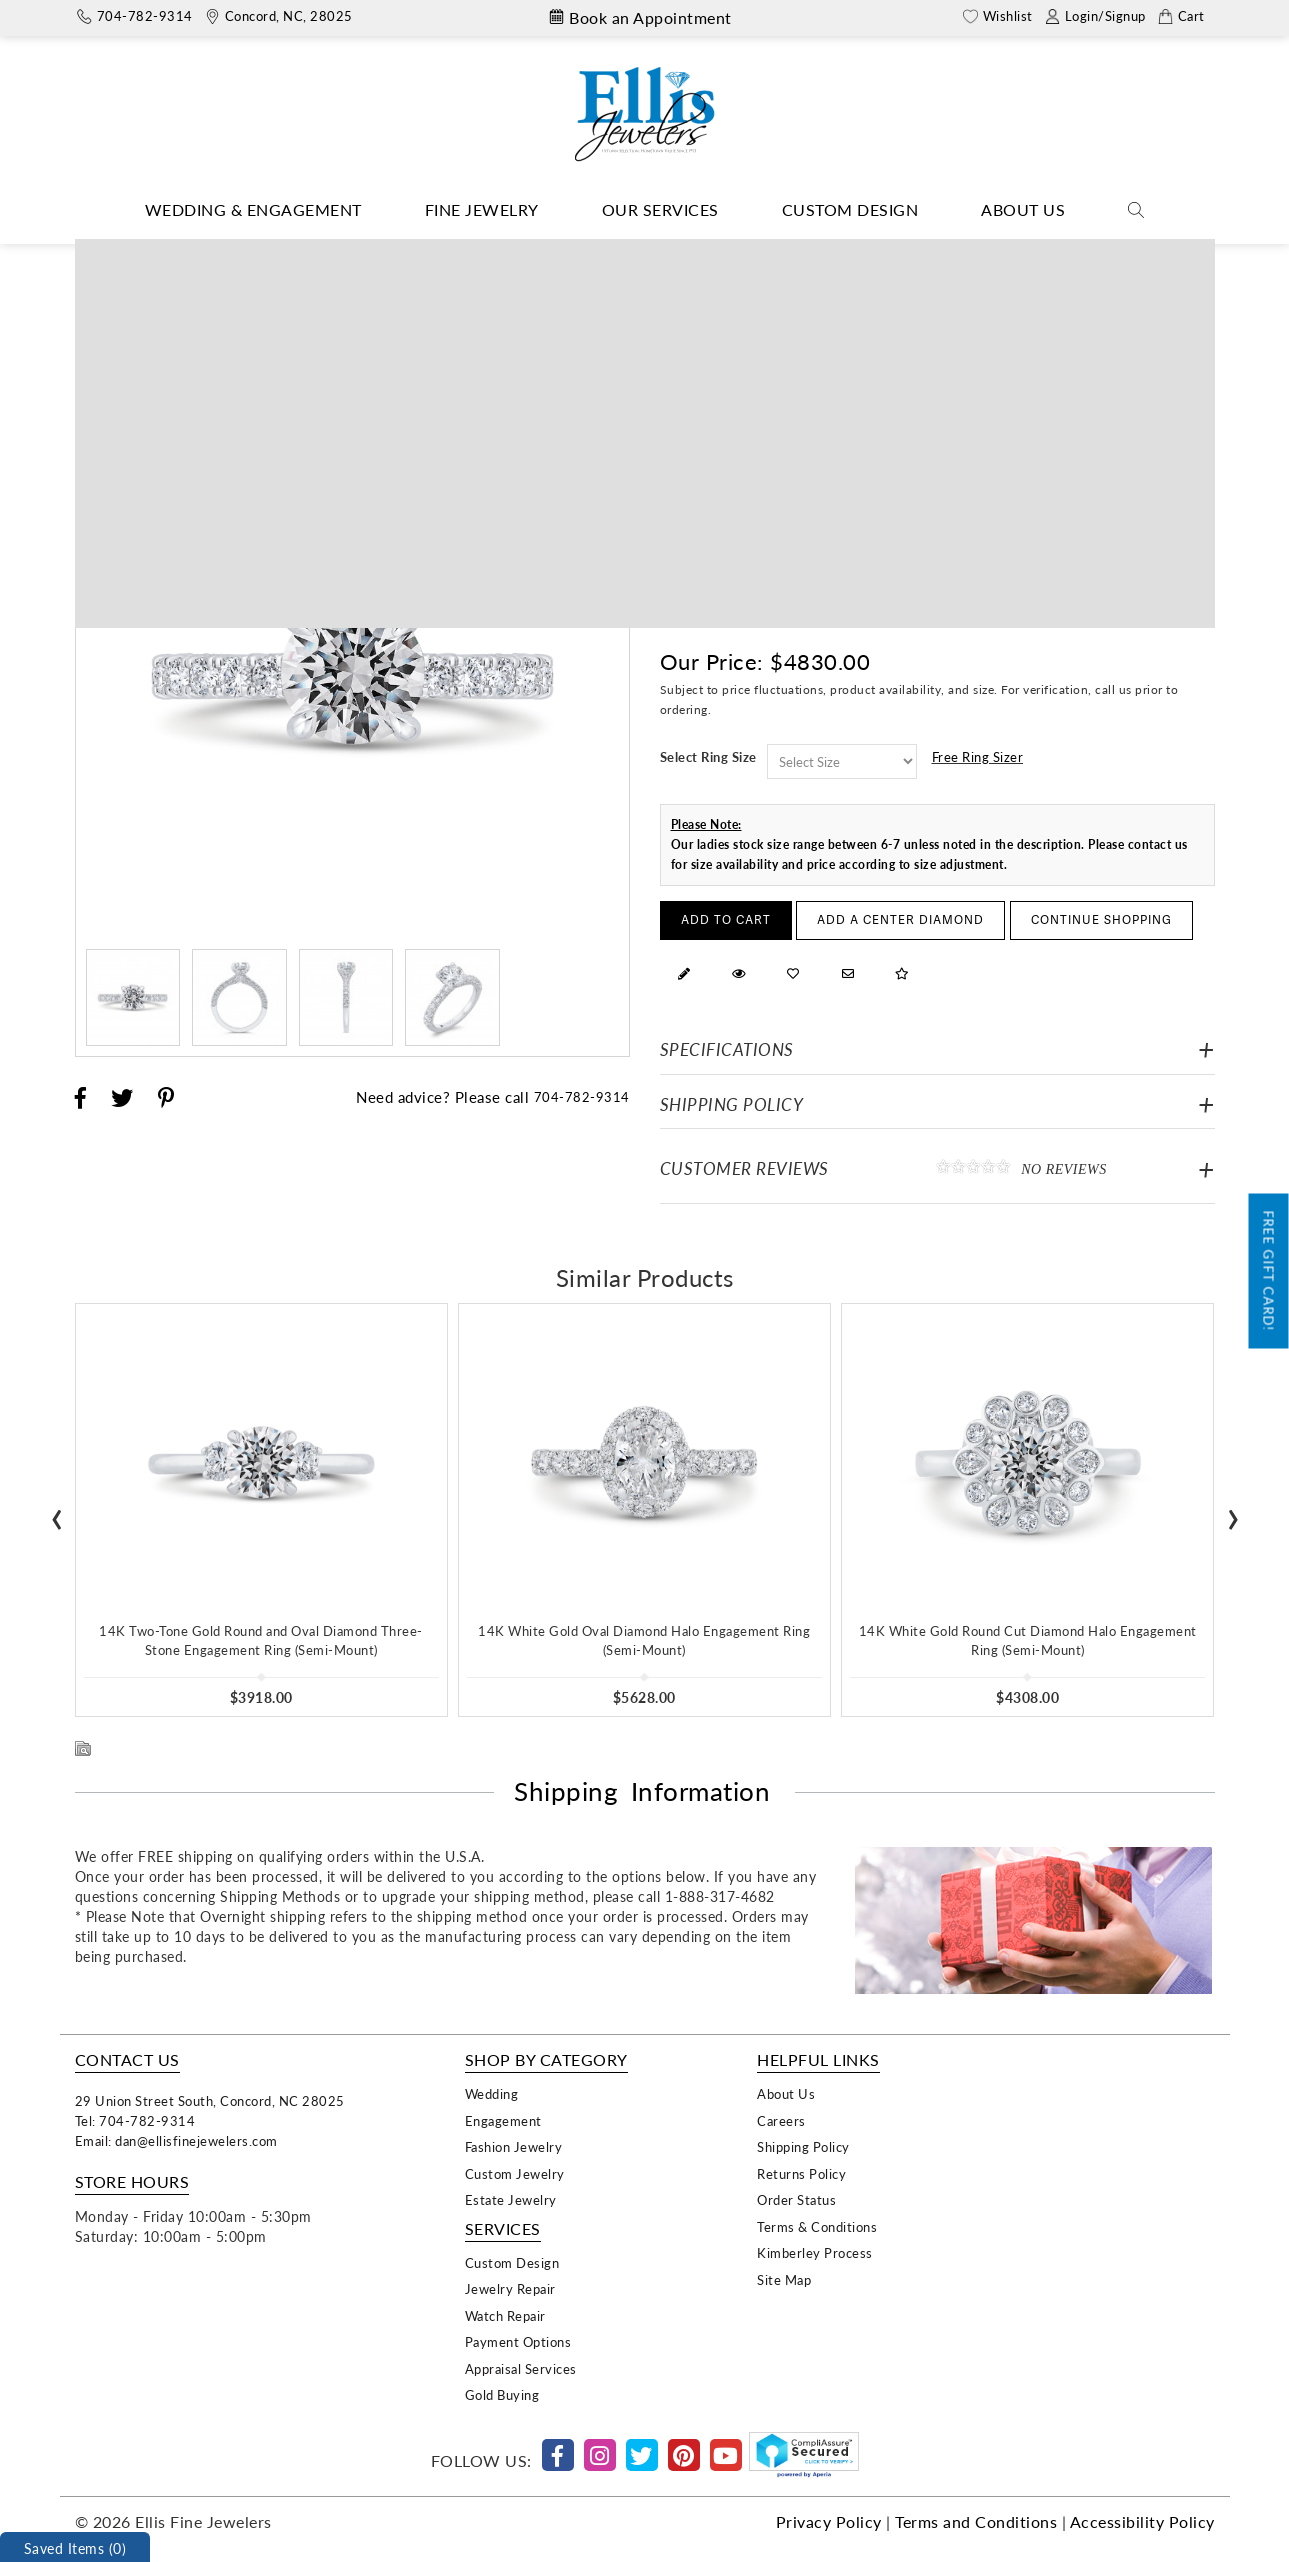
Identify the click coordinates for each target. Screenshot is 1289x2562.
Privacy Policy (829, 2521)
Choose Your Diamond (153, 341)
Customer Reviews (937, 1168)
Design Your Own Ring (624, 253)
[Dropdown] (253, 210)
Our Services (660, 209)
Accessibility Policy (1142, 2521)
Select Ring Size (708, 756)
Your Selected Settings (1083, 342)
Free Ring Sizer (978, 756)
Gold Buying (502, 2394)
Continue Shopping (1101, 920)
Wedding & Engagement (253, 209)
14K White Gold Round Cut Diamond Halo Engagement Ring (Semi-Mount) (1028, 1640)
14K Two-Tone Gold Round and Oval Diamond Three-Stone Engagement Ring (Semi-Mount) (261, 1640)
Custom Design (850, 209)
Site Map (784, 2279)
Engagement (503, 2120)
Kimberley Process (815, 2252)
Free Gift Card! (1269, 1271)
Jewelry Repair (510, 2288)
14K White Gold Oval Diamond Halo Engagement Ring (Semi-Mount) (644, 1640)
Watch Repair (505, 2315)
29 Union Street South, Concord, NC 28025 (210, 2100)
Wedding (492, 2093)
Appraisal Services (521, 2368)
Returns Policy (801, 2173)
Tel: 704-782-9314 (135, 2120)
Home (515, 253)
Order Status (796, 2199)
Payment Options (518, 2341)
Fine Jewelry (482, 209)
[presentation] (57, 1512)
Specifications (727, 1049)
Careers (781, 2120)
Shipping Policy (732, 1104)
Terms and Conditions (976, 2521)
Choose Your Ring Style (321, 341)
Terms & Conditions (817, 2226)
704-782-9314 (582, 1096)
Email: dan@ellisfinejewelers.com (176, 2140)
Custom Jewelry (515, 2173)
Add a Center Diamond (900, 920)
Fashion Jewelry (514, 2146)
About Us (1023, 209)
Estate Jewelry (511, 2199)
